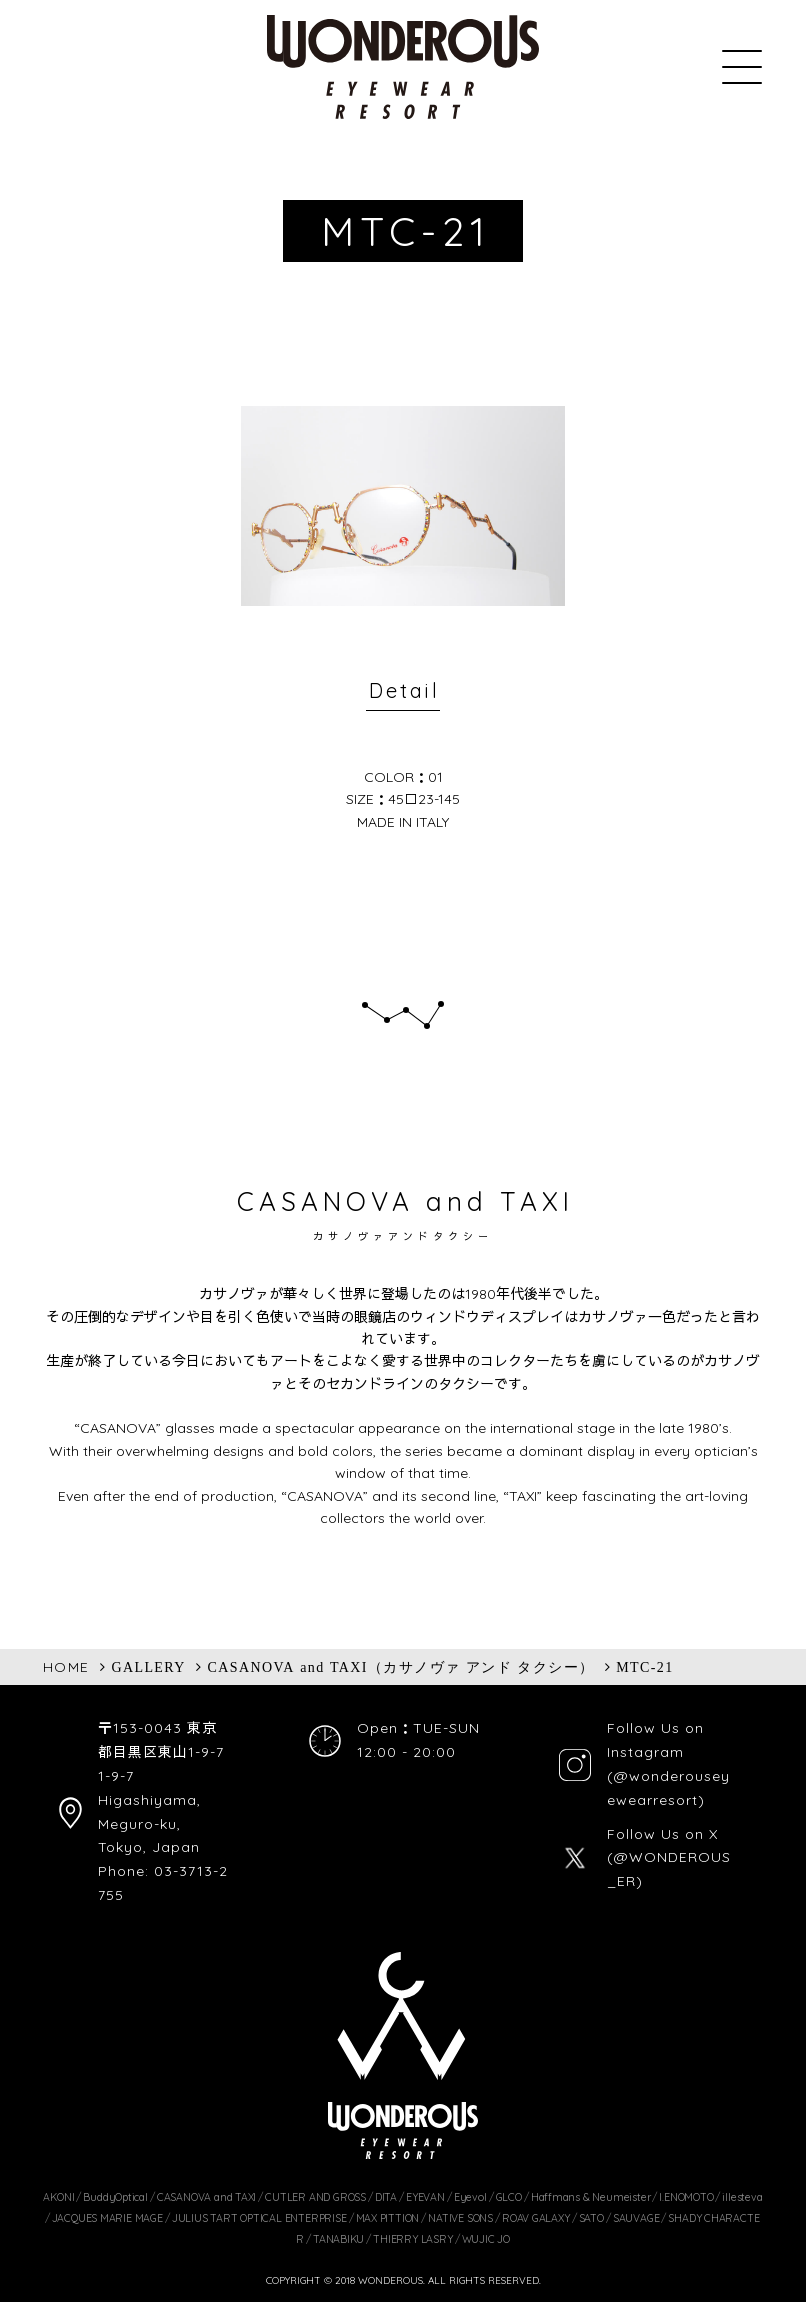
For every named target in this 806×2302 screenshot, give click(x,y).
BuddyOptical (115, 2197)
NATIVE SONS (460, 2218)
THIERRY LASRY (412, 2239)
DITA (386, 2197)
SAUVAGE (636, 2218)
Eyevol (470, 2197)
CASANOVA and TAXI (206, 2197)
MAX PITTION (388, 2218)
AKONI (58, 2197)
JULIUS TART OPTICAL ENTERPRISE (259, 2218)
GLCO (509, 2197)
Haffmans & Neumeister (591, 2197)
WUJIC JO (486, 2239)
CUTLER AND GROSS (315, 2197)
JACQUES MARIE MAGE (107, 2218)
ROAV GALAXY (536, 2218)
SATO (591, 2218)
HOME (66, 1667)
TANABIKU (338, 2239)
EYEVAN (425, 2197)
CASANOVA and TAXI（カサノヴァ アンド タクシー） (401, 1667)
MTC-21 (644, 1667)
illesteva (742, 2197)
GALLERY (148, 1667)
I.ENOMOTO (686, 2197)
